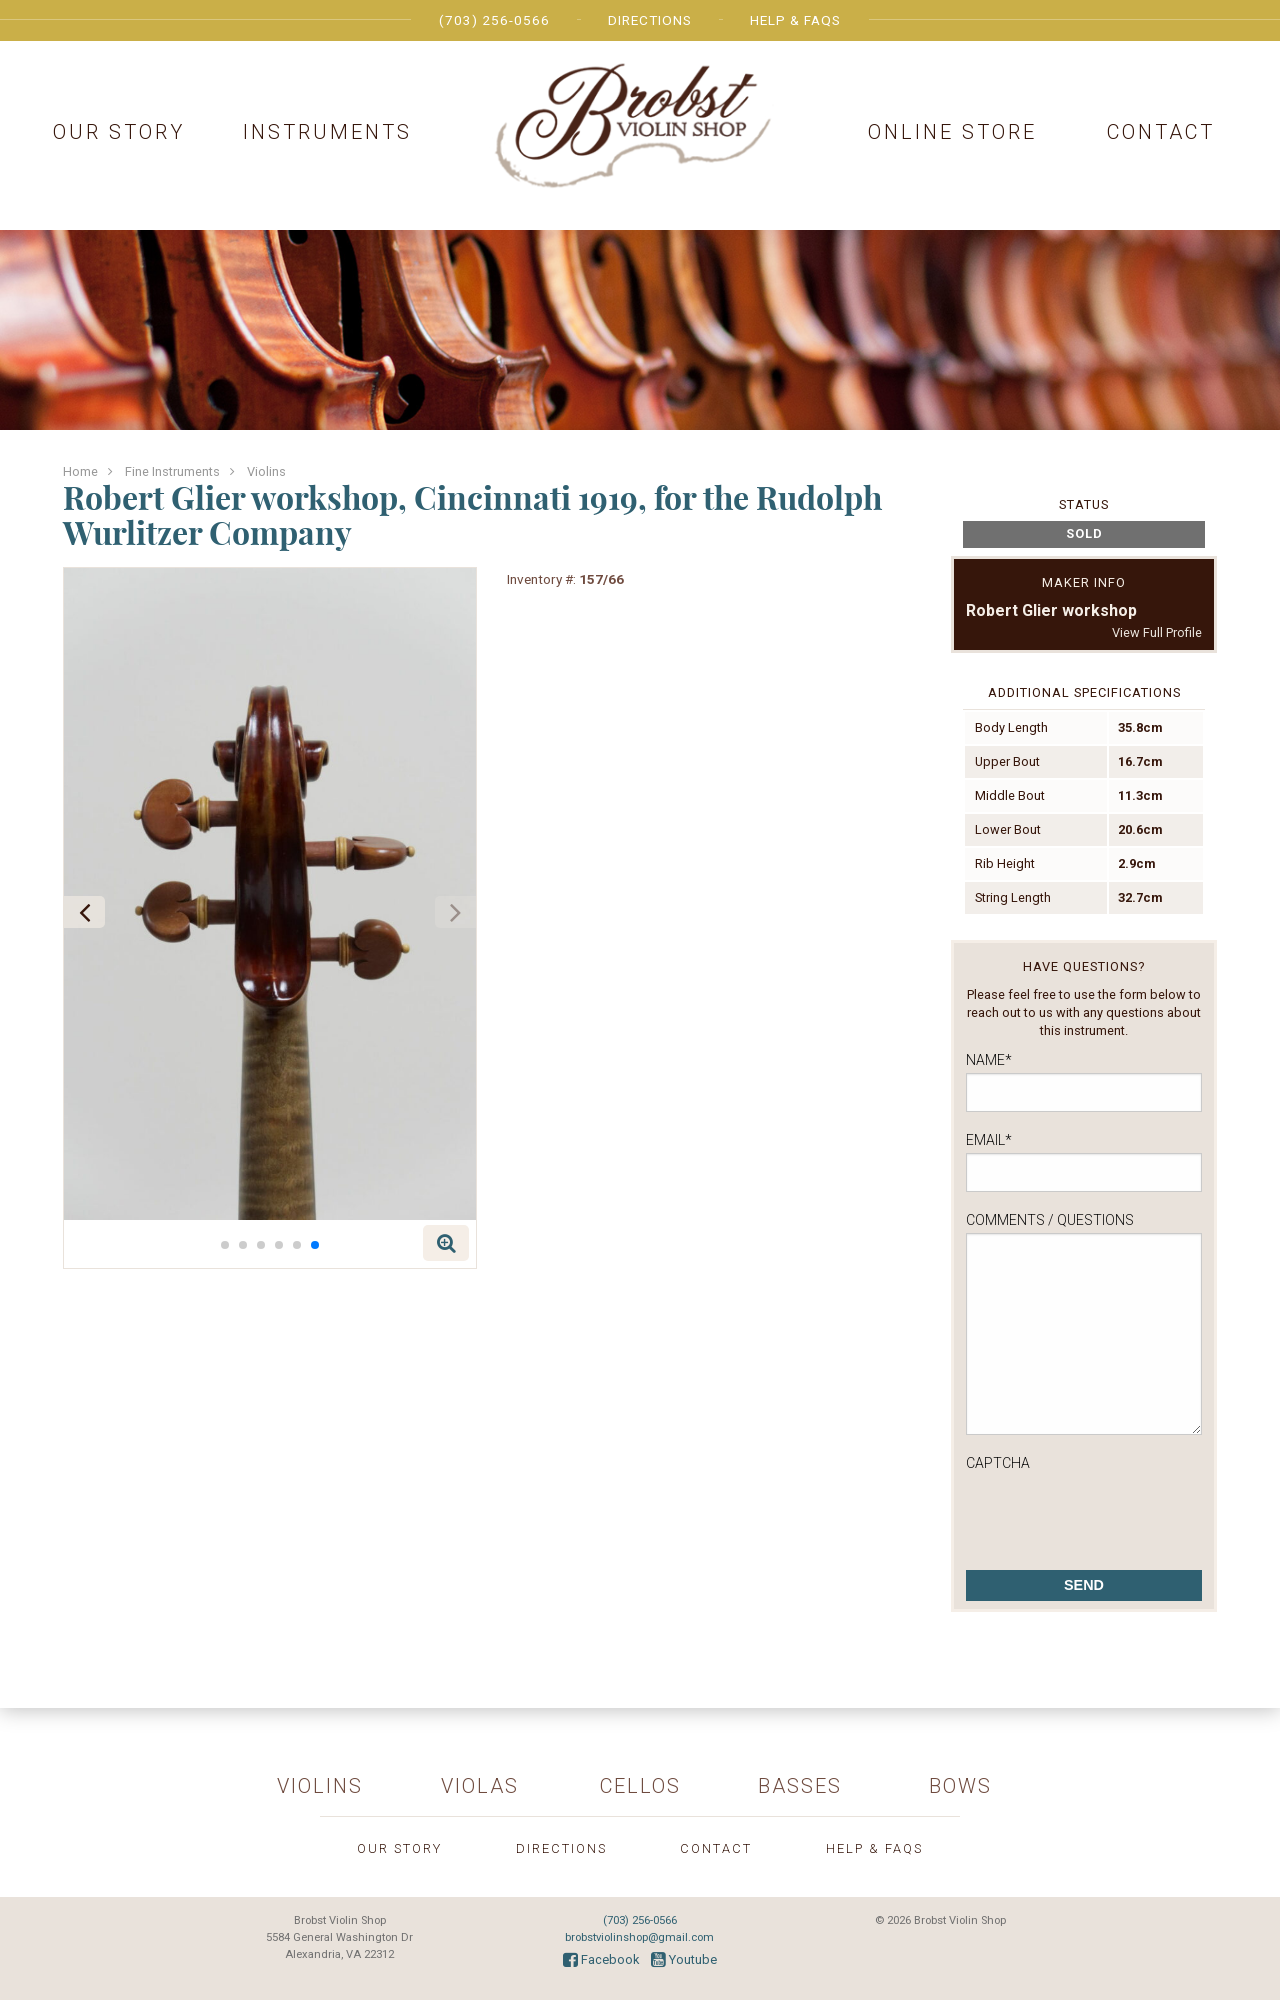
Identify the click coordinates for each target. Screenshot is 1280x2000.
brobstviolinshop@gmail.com (639, 1937)
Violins (266, 471)
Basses (800, 1786)
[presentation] (1118, 1515)
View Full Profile (1157, 632)
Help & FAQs (795, 20)
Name (989, 1060)
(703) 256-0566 (494, 20)
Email (989, 1140)
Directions (650, 20)
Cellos (640, 1786)
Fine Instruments (172, 471)
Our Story (119, 132)
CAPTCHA (998, 1463)
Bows (960, 1786)
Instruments (327, 132)
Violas (480, 1786)
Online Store (952, 132)
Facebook (601, 1959)
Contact (1161, 132)
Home (80, 471)
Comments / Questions (1050, 1220)
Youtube (684, 1959)
